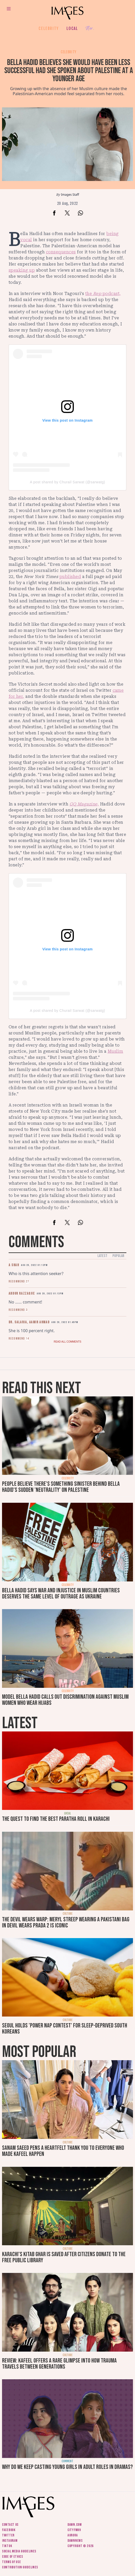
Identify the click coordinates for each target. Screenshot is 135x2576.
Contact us (10, 2524)
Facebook (8, 2530)
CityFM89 (74, 2530)
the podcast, (103, 293)
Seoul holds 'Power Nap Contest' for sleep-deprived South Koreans (64, 2028)
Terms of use (11, 2562)
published (70, 576)
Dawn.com (75, 2524)
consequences (61, 252)
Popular (118, 1255)
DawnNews (75, 2540)
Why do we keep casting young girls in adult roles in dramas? (67, 2467)
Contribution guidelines (20, 2567)
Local (72, 28)
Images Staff (70, 194)
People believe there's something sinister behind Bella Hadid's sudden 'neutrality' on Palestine (61, 1487)
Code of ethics (12, 2556)
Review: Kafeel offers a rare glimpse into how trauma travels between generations (59, 2363)
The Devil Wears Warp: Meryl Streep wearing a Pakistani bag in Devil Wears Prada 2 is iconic (65, 1922)
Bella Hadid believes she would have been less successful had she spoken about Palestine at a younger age (68, 71)
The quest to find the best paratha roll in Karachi (56, 1819)
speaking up (22, 270)
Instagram (9, 2540)
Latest (102, 1255)
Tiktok (7, 2546)
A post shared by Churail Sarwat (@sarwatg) (67, 482)
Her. (90, 28)
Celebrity (49, 28)
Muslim (115, 1051)
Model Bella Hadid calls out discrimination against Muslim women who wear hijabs (65, 1700)
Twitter (8, 2535)
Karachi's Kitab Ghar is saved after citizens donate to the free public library (64, 2257)
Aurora (73, 2535)
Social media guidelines (19, 2551)
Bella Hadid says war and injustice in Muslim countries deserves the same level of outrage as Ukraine (61, 1593)
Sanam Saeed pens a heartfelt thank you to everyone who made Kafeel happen (63, 2151)
